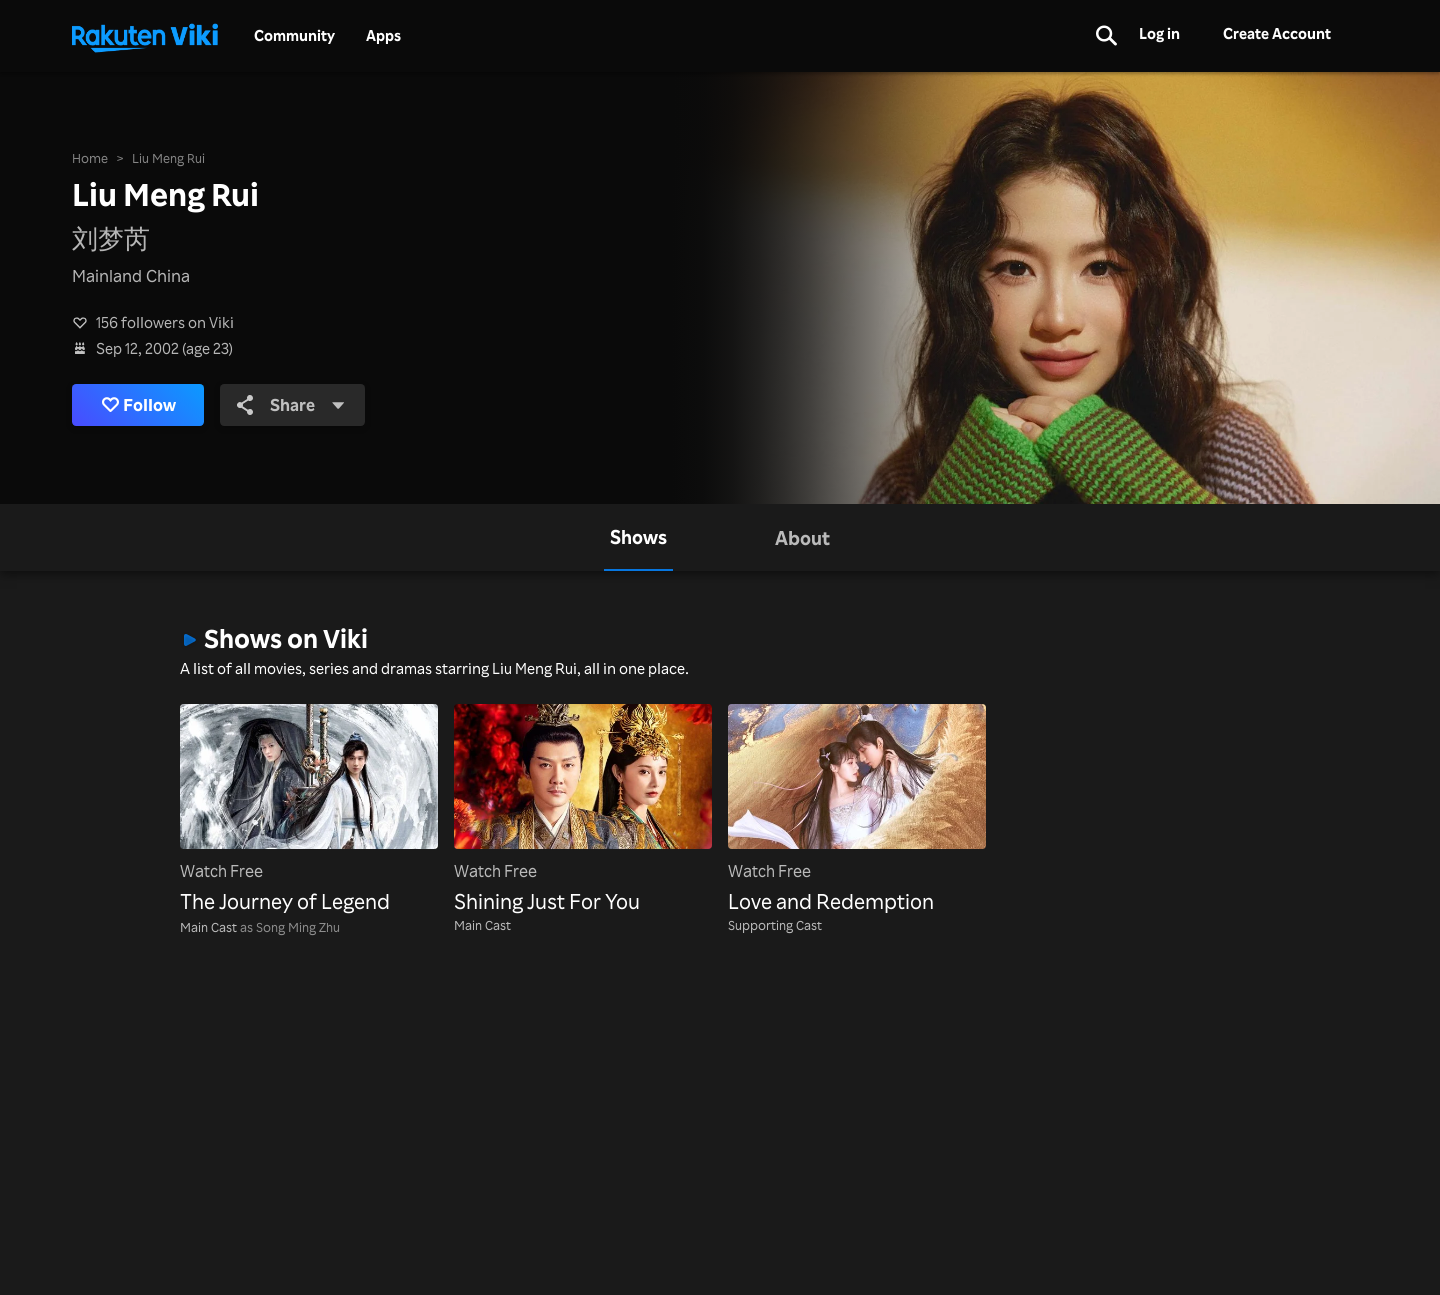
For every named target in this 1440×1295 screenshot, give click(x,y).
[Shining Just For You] (583, 811)
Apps (383, 36)
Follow (140, 405)
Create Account (1277, 33)
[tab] (638, 537)
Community (294, 36)
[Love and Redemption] (857, 811)
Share (293, 404)
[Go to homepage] (145, 36)
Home (90, 157)
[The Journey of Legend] (309, 811)
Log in (1159, 33)
